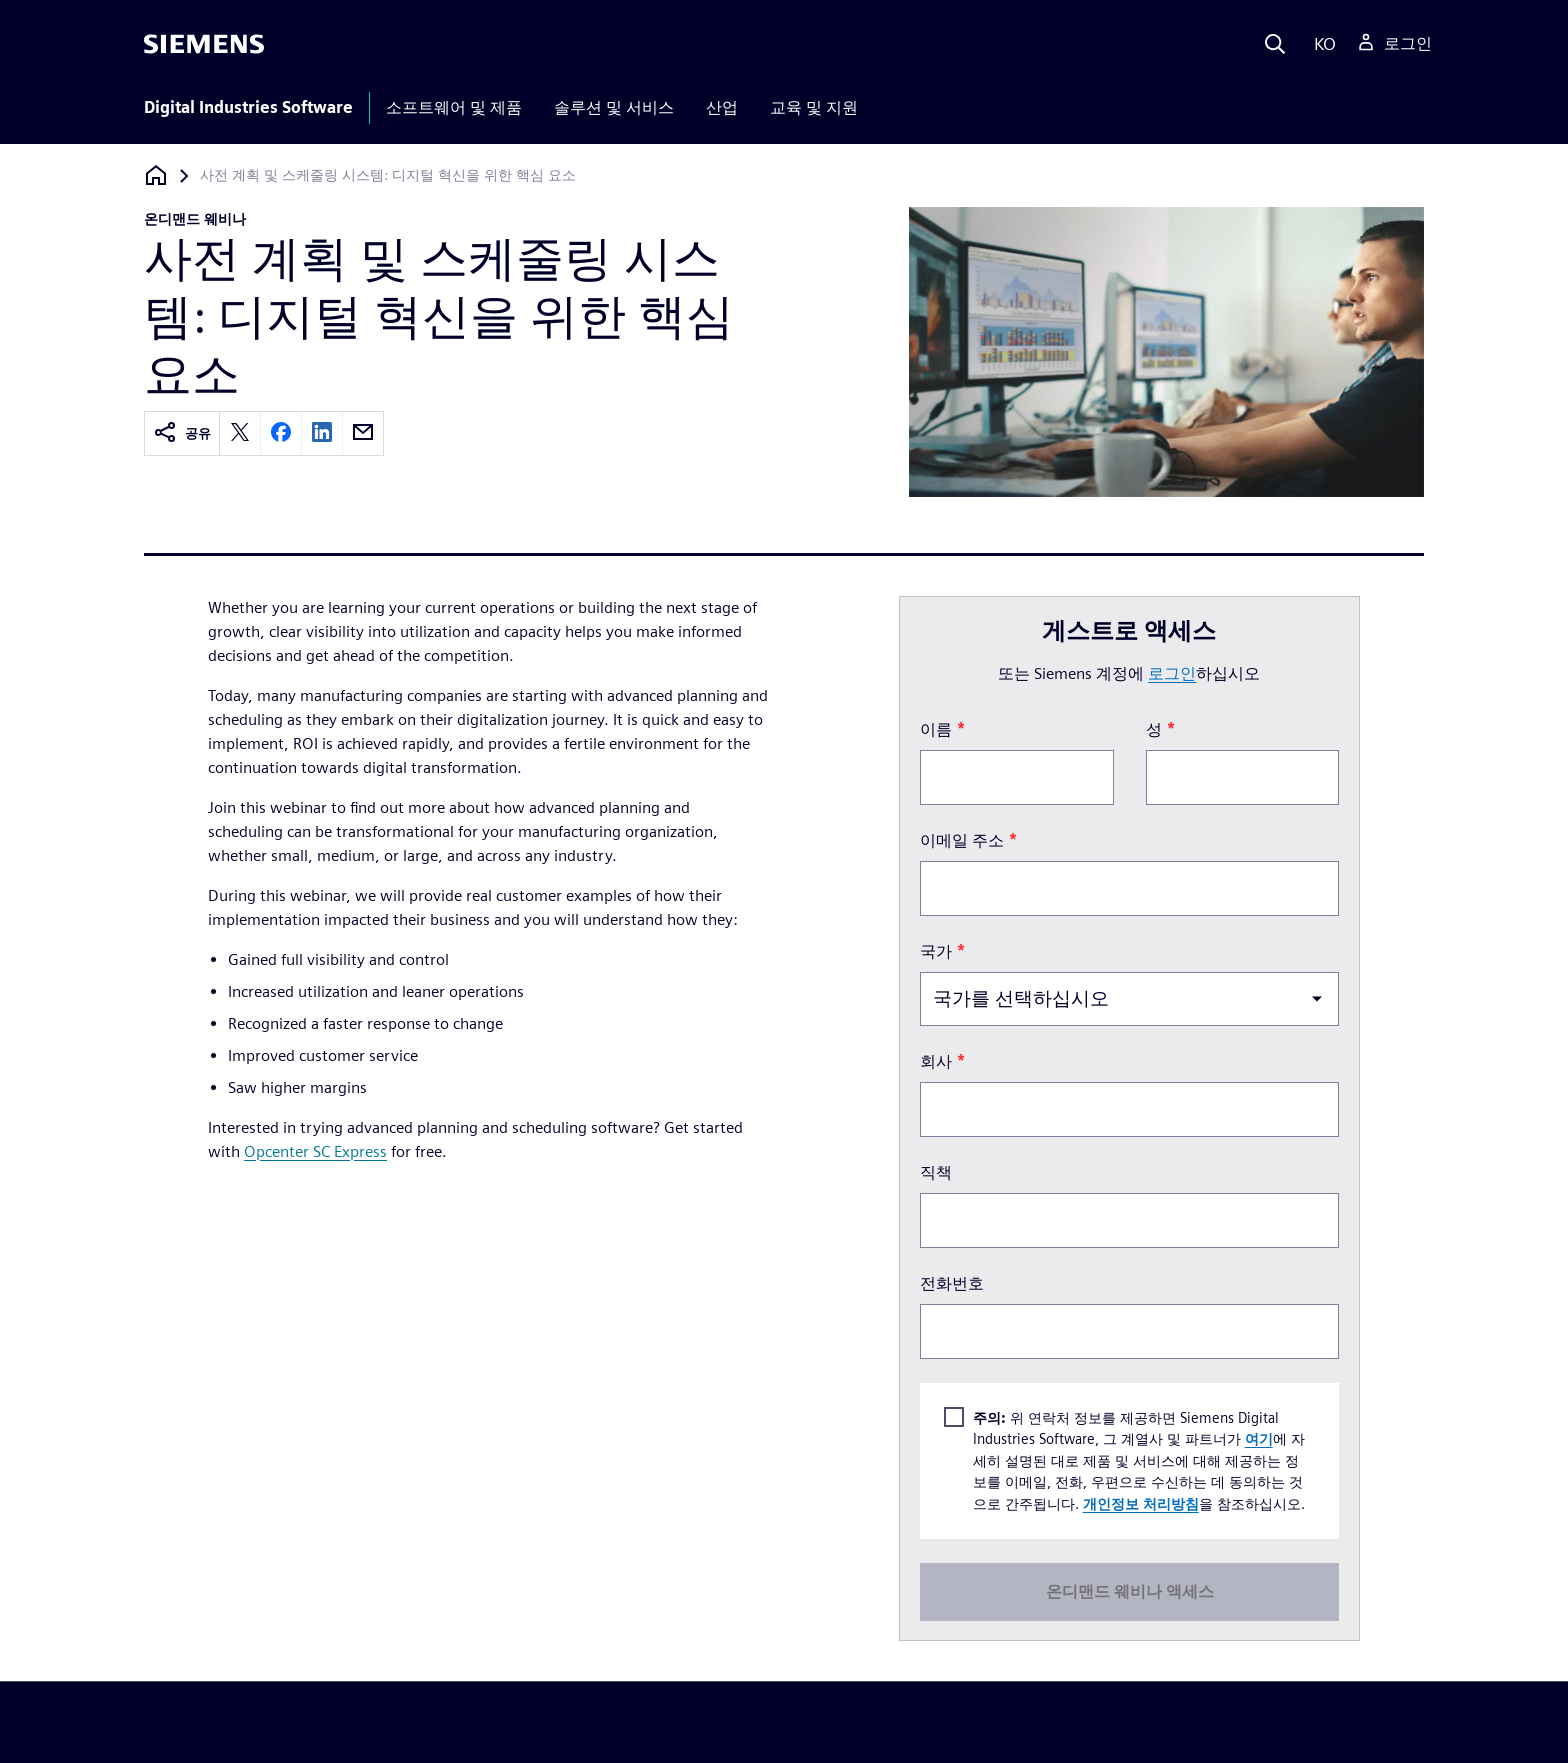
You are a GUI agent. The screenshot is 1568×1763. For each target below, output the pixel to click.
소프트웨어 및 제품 (454, 107)
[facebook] (281, 433)
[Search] (1275, 44)
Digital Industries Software (248, 107)
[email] (363, 433)
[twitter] (240, 433)
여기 (1258, 1438)
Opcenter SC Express (315, 1151)
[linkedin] (322, 433)
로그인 (1172, 673)
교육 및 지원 (814, 107)
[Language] (1320, 44)
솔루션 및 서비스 (614, 107)
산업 (722, 107)
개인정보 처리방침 (1140, 1503)
